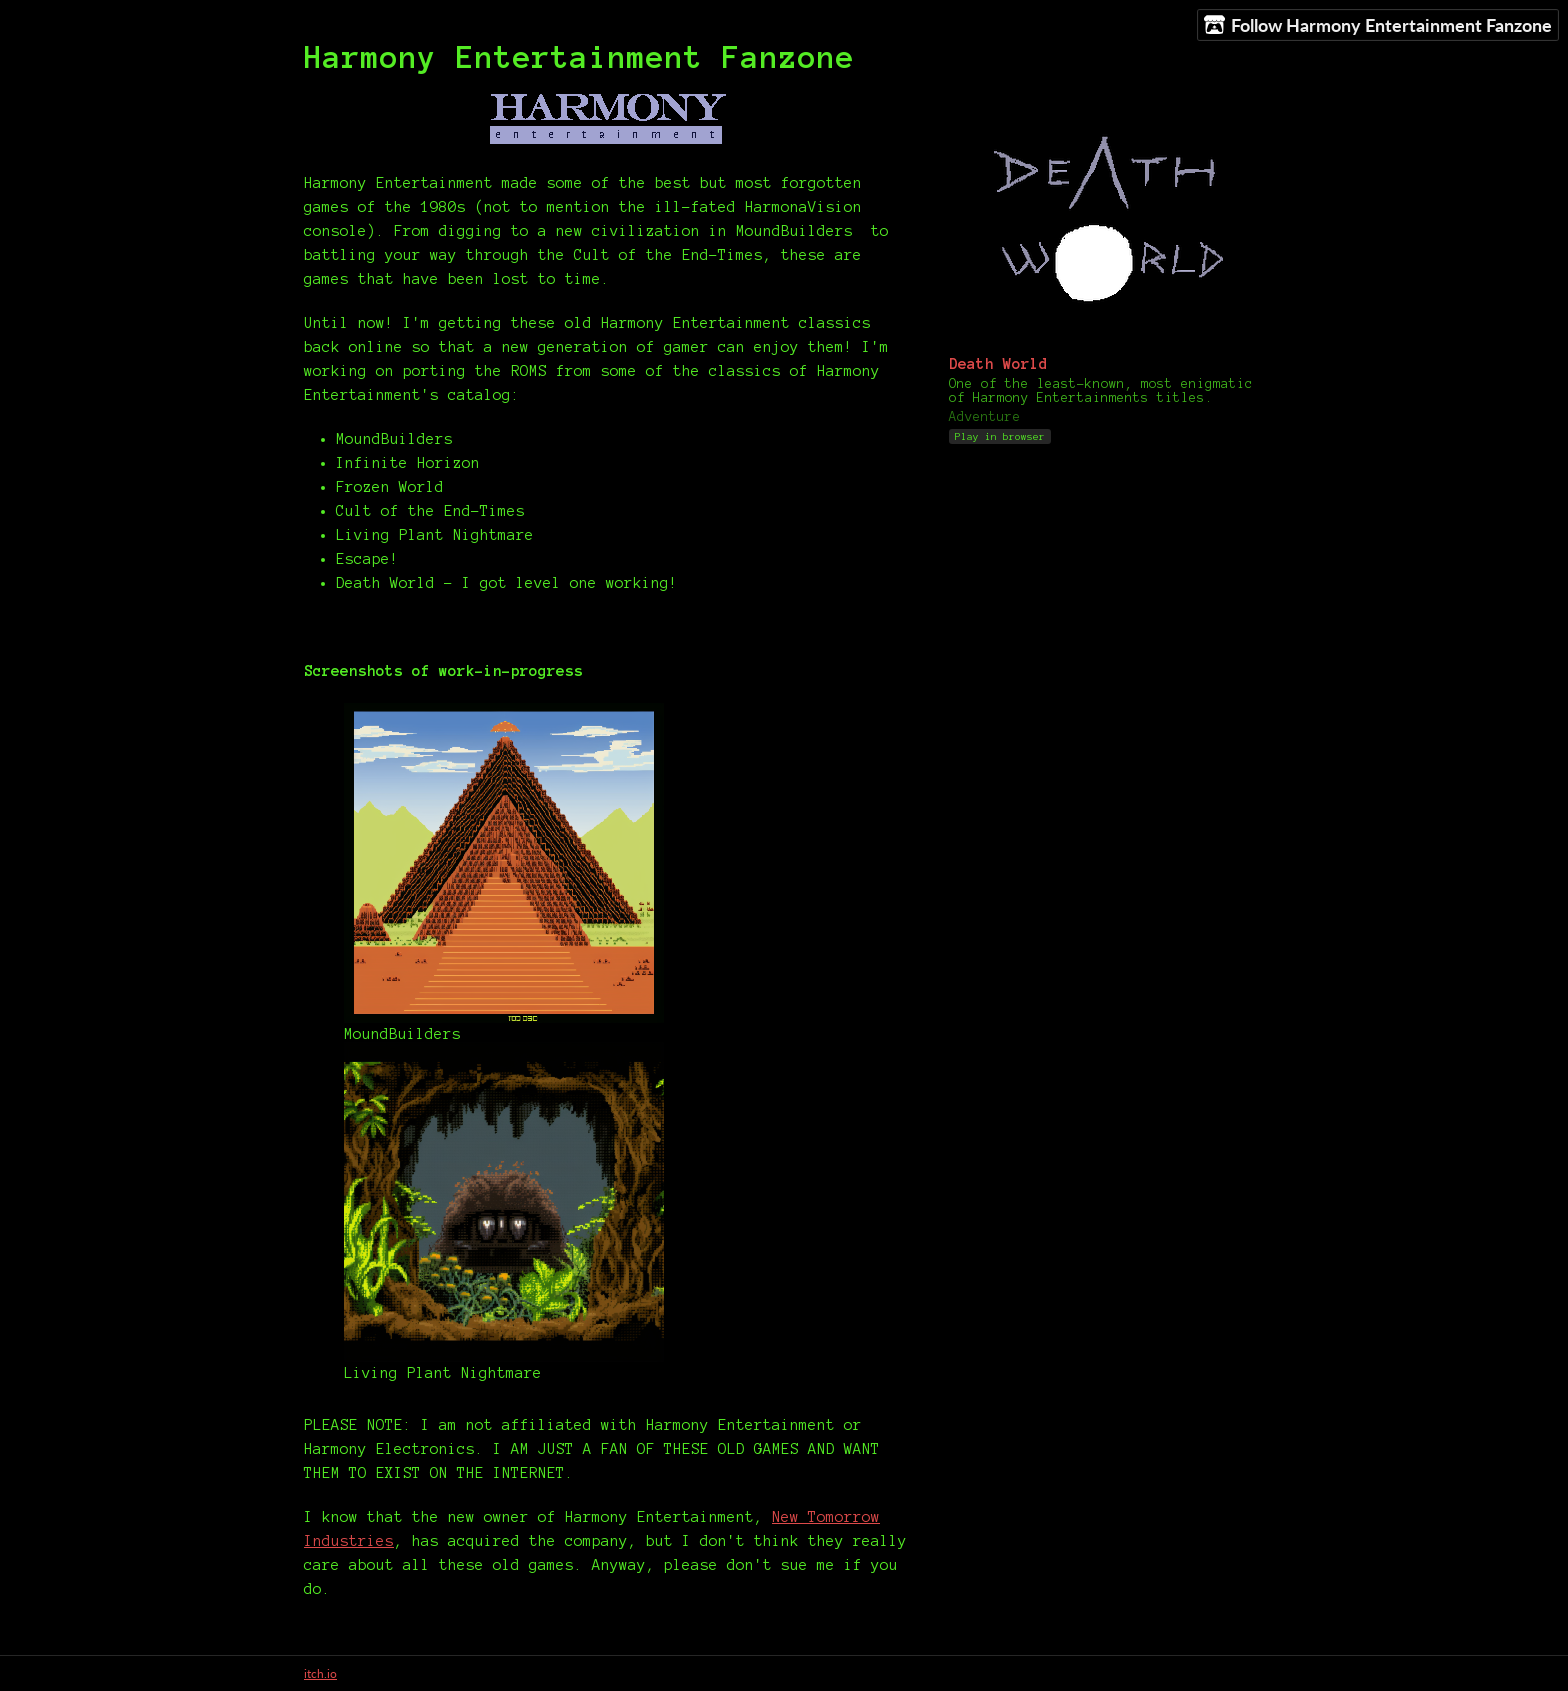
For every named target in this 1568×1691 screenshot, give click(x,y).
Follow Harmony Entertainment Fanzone (1378, 25)
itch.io (320, 1673)
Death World (998, 364)
